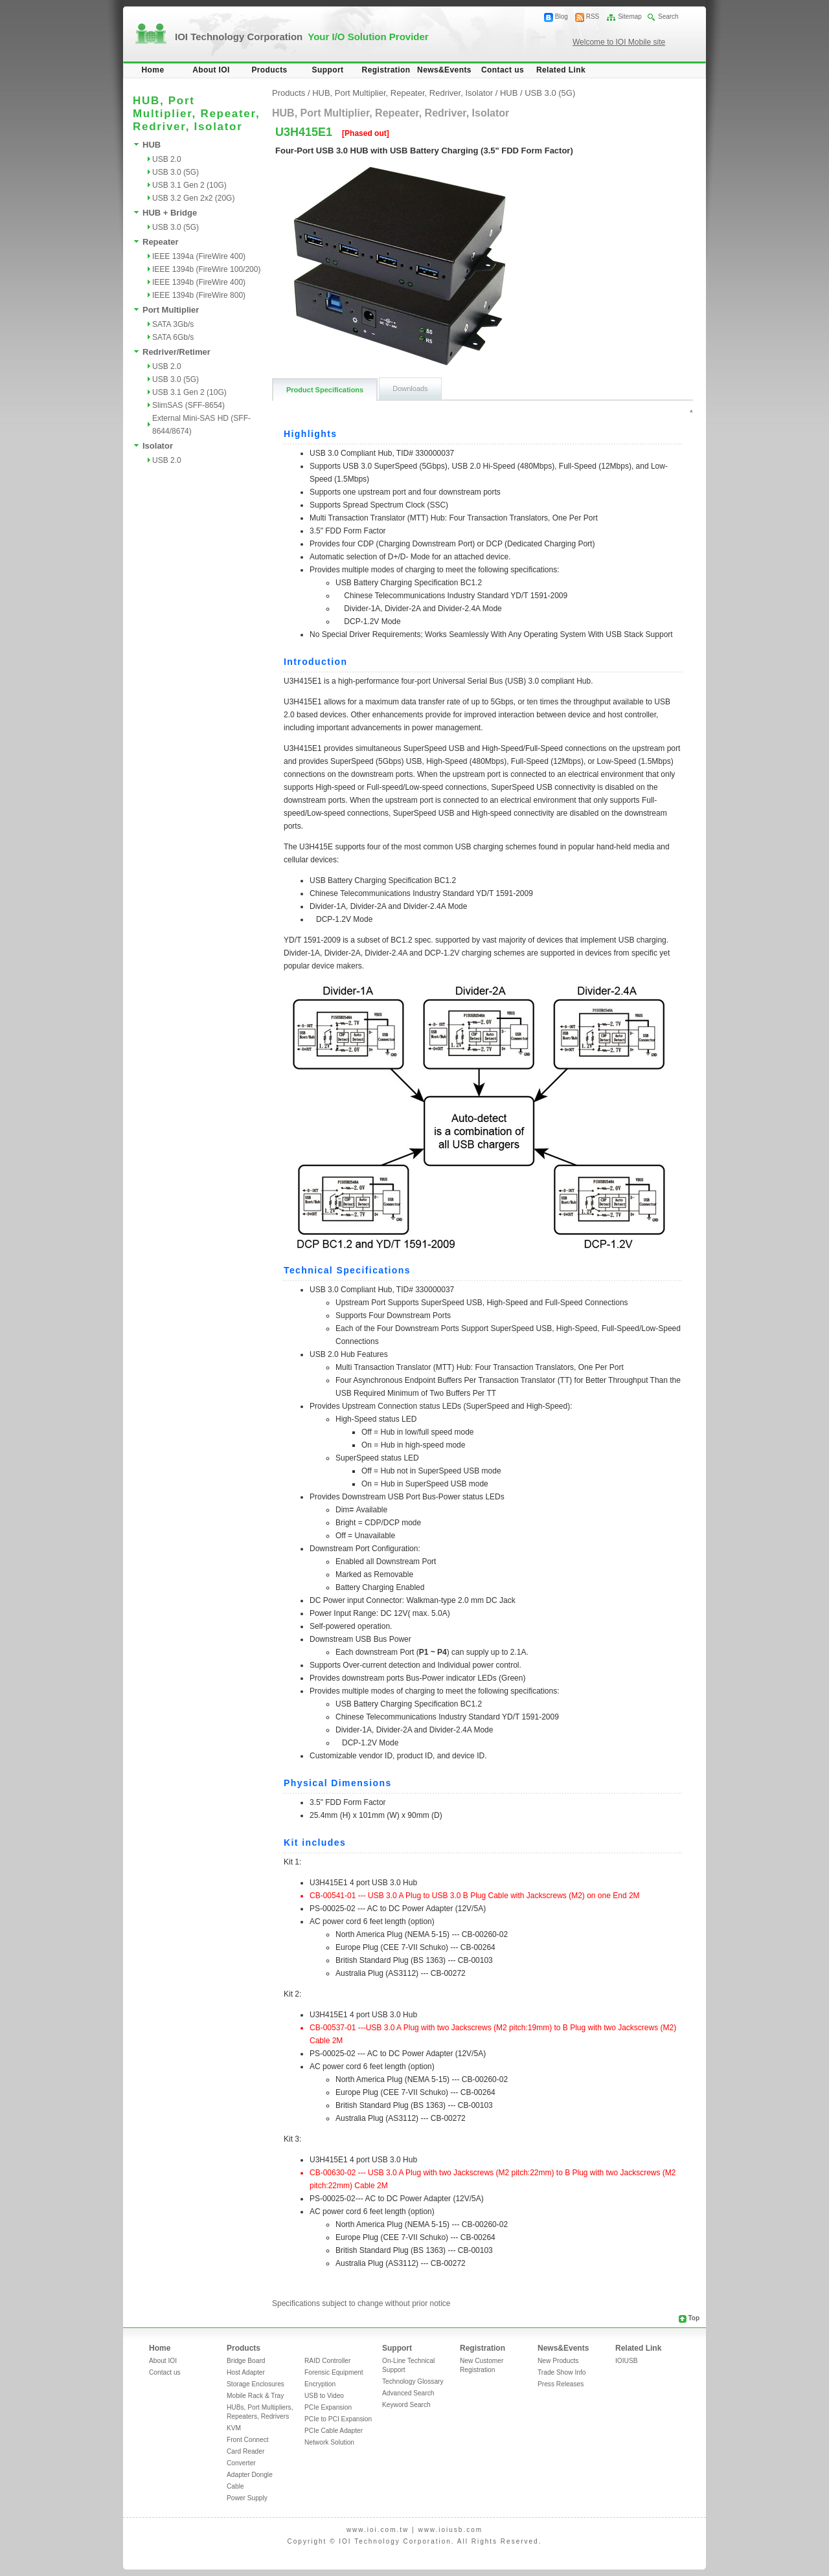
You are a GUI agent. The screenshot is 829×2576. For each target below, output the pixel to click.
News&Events (444, 69)
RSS (593, 16)
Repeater (160, 242)
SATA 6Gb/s (173, 337)
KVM (234, 2428)
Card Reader (245, 2451)
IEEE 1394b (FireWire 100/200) (206, 269)
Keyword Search (406, 2404)
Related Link (560, 69)
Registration (386, 69)
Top (693, 2318)
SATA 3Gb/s (173, 324)
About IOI (211, 69)
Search (668, 16)
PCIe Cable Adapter (333, 2430)
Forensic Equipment (333, 2372)
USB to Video (324, 2395)
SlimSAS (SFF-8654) (188, 405)
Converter (241, 2463)
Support (328, 69)
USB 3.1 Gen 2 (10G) (189, 185)
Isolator (157, 446)
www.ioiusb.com (450, 2529)
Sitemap (630, 16)
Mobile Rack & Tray (255, 2395)
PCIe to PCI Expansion (338, 2419)
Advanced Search (408, 2393)
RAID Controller (327, 2360)
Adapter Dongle (250, 2474)
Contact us (502, 69)
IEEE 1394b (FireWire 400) (198, 282)
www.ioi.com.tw (377, 2529)
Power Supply (247, 2498)
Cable (235, 2486)
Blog (561, 16)
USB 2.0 (166, 159)
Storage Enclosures (255, 2384)
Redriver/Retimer (176, 352)
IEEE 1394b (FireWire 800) (198, 295)
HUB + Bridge (169, 213)
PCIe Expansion (328, 2407)
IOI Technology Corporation (302, 36)
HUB (151, 145)
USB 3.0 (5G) (175, 172)
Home (153, 69)
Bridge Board (246, 2360)
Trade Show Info (561, 2372)
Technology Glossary (413, 2381)
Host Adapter (246, 2372)
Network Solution (329, 2442)
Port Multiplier (170, 310)
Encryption (319, 2384)
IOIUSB (626, 2360)
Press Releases (561, 2384)
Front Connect (248, 2439)
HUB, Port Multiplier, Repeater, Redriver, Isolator (402, 93)
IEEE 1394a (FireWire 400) (198, 256)
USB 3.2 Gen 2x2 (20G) (193, 198)
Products (269, 69)
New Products (558, 2360)
